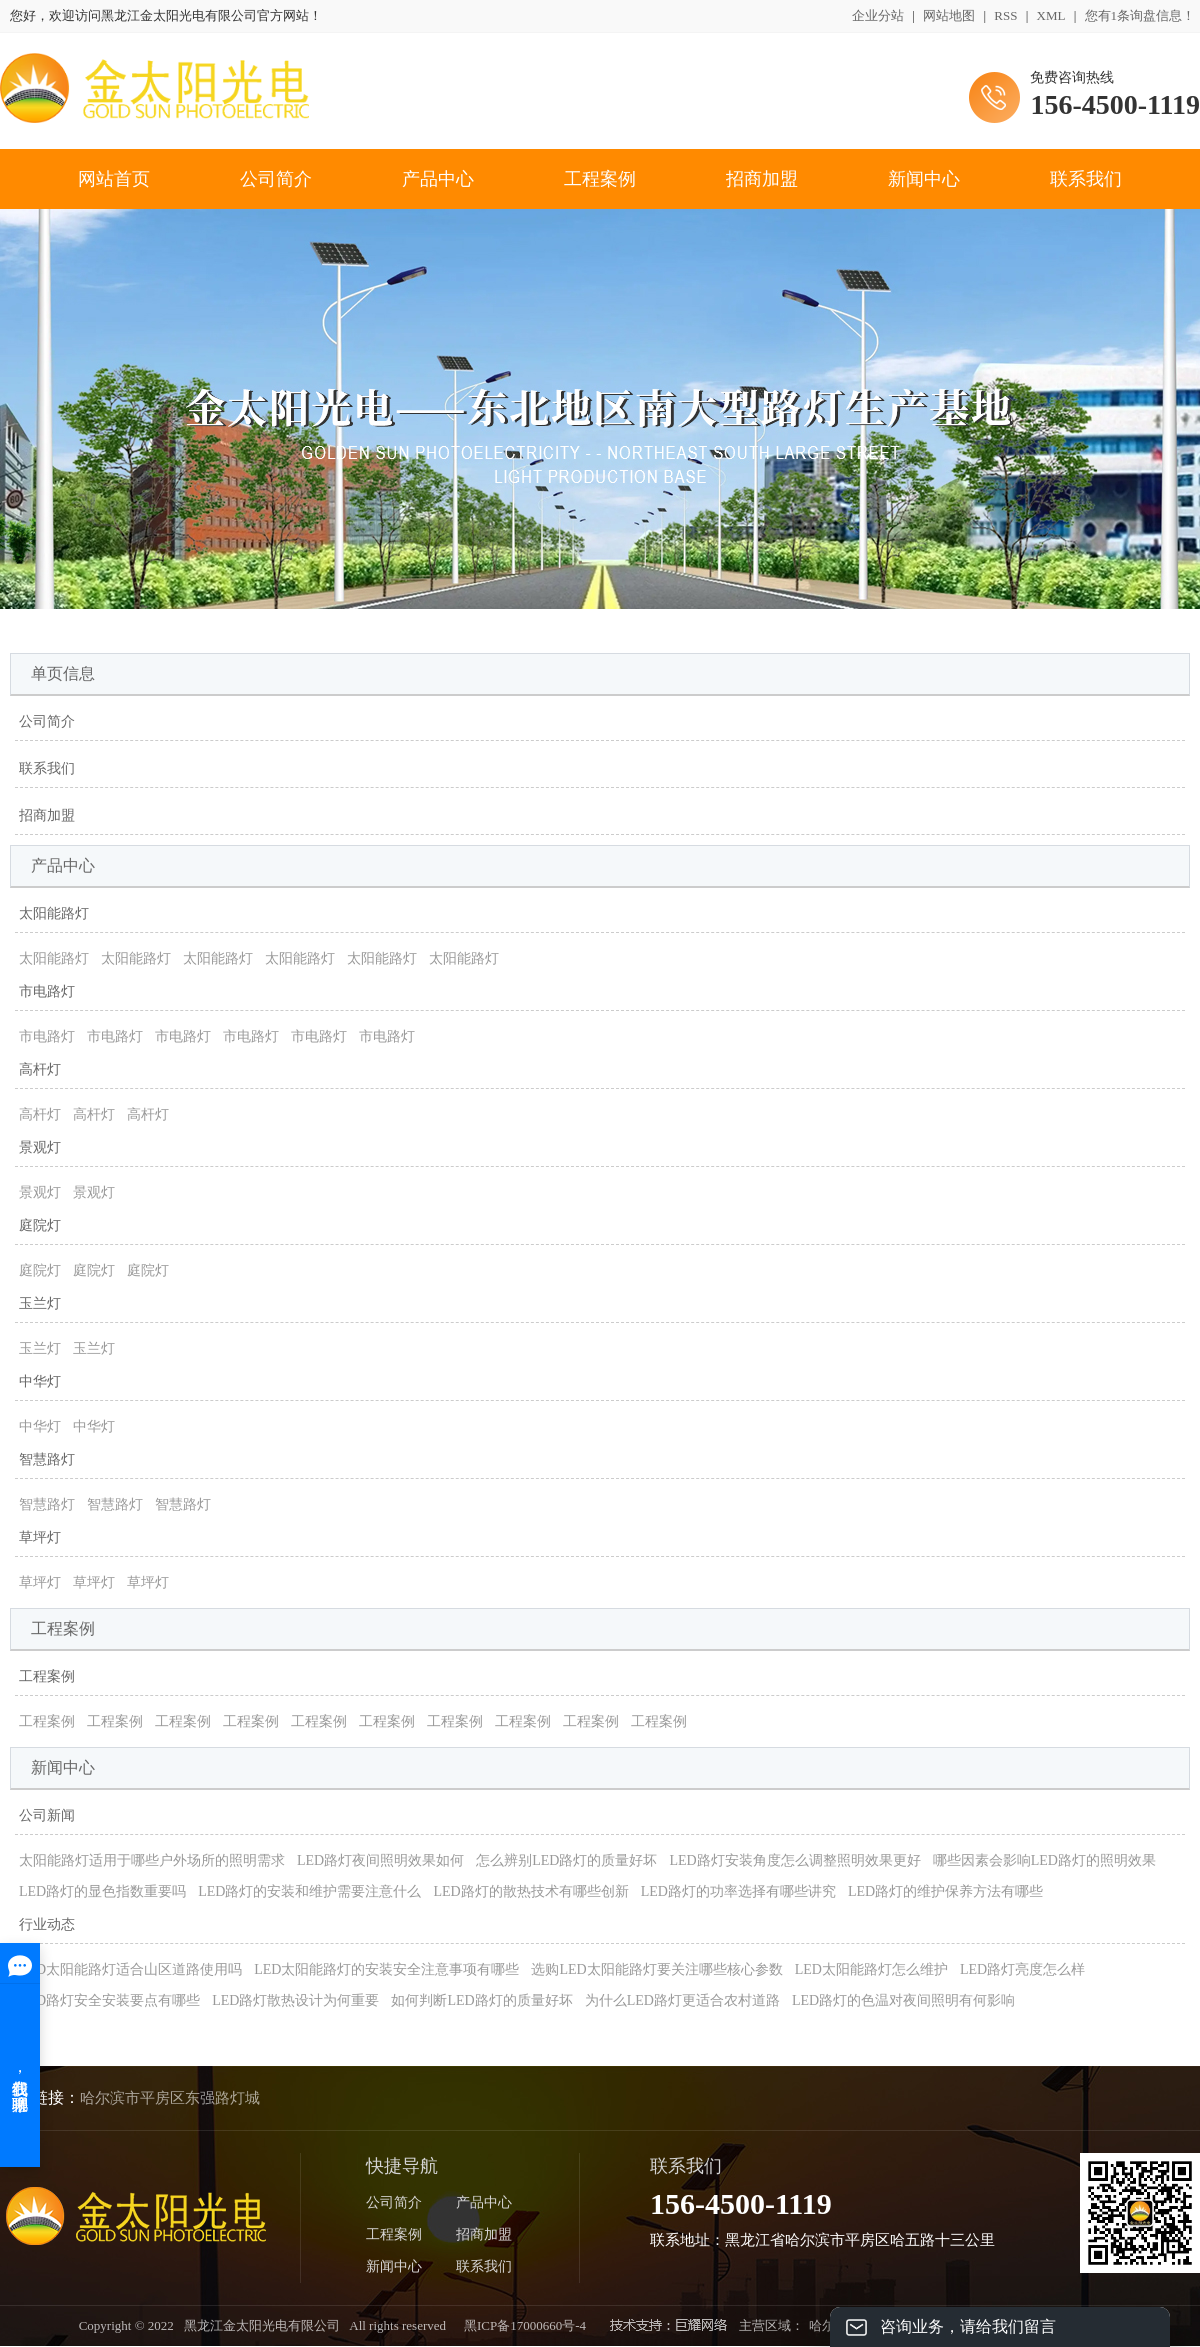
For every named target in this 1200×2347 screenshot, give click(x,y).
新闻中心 (924, 179)
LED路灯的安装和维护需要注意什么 (309, 1891)
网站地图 (949, 15)
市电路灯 (47, 991)
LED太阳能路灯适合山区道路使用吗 (130, 1969)
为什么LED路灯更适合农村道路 (682, 2000)
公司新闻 (47, 1815)
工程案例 (600, 179)
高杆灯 (40, 1069)
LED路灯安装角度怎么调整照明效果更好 (794, 1860)
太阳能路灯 (54, 913)
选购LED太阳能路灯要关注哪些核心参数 (656, 1969)
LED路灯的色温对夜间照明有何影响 (903, 2000)
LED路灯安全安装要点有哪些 (109, 2000)
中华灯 (40, 1381)
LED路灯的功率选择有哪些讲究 (738, 1891)
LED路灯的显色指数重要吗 (102, 1891)
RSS (1005, 15)
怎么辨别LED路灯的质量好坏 (566, 1860)
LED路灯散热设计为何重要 (295, 2000)
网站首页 (114, 179)
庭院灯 (40, 1225)
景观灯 (40, 1147)
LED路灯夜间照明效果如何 (380, 1860)
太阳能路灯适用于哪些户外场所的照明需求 (152, 1860)
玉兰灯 (40, 1303)
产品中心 (438, 179)
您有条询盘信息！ (1140, 15)
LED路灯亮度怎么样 (1022, 1969)
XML (1051, 15)
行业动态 (47, 1924)
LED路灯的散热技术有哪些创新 (530, 1891)
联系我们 (1086, 179)
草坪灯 (40, 1537)
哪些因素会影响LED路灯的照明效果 (1044, 1860)
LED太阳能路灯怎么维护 (871, 1969)
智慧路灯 (47, 1459)
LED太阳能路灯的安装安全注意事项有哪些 (386, 1969)
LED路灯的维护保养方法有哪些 (945, 1891)
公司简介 (276, 179)
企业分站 (878, 15)
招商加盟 (762, 179)
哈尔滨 (828, 2325)
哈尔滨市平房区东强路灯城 (170, 2098)
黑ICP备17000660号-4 (525, 2325)
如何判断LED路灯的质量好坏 (481, 2000)
